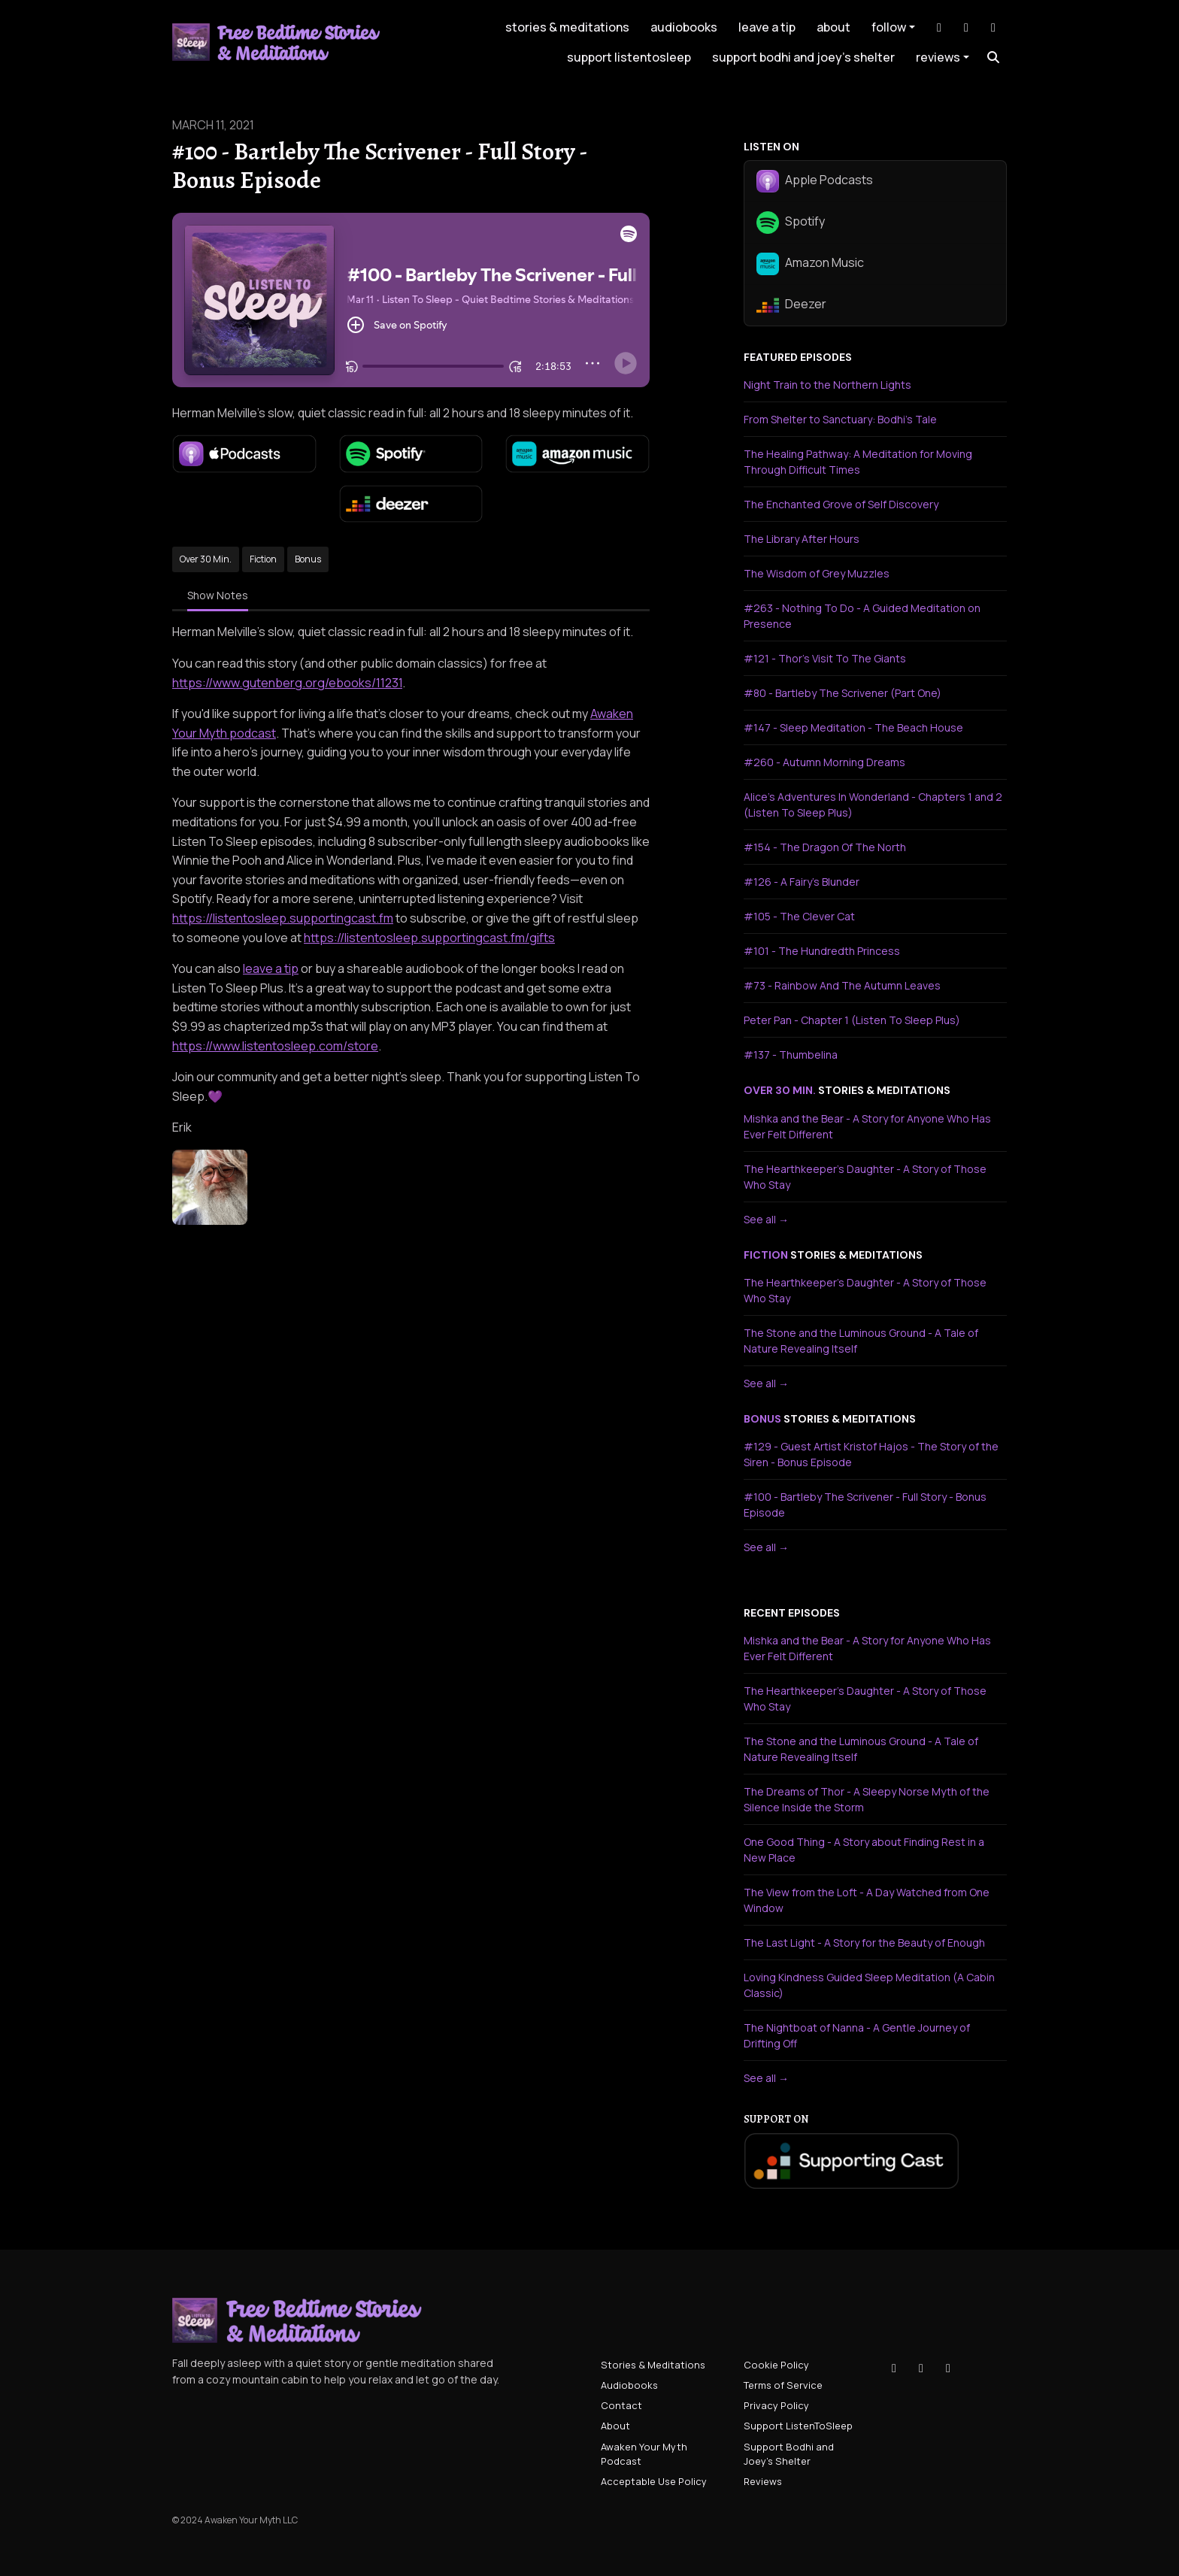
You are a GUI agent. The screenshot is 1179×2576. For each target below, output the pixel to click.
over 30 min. (780, 1090)
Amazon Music (810, 264)
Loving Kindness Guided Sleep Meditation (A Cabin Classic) (869, 1985)
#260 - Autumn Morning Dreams (824, 762)
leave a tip (767, 27)
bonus (762, 1419)
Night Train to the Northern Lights (827, 384)
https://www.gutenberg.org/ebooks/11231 (287, 682)
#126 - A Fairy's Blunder (801, 881)
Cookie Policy (776, 2364)
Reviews (938, 57)
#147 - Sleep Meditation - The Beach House (853, 727)
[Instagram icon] (921, 2368)
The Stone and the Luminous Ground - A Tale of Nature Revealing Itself (861, 1341)
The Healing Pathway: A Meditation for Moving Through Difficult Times (858, 462)
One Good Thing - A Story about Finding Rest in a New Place (864, 1850)
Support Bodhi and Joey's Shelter (803, 57)
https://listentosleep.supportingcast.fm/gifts (429, 937)
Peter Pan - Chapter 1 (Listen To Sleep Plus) (852, 1020)
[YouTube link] (993, 27)
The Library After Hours (801, 539)
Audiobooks (683, 27)
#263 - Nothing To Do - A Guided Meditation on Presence (862, 616)
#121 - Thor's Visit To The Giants (825, 658)
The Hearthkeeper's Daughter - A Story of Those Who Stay (865, 1177)
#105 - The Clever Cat (799, 916)
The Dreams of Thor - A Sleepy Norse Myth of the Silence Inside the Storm (867, 1799)
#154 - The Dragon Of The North (825, 847)
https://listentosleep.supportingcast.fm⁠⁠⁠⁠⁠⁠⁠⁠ (282, 918)
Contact (621, 2405)
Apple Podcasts (814, 181)
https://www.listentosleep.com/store (275, 1046)
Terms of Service (783, 2385)
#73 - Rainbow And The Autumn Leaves (842, 985)
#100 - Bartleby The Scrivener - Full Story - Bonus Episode (865, 1505)
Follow (888, 27)
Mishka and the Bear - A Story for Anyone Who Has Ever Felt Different (867, 1126)
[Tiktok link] (939, 27)
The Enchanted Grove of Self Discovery (841, 504)
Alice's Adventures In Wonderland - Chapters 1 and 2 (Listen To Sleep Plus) (873, 804)
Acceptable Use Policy (654, 2481)
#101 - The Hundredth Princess (822, 951)
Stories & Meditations (567, 27)
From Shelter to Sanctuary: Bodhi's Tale (840, 419)
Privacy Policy (776, 2405)
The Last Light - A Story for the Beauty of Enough (864, 1942)
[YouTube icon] (948, 2368)
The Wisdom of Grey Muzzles (817, 573)
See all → (766, 1219)
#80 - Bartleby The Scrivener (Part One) (842, 693)
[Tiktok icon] (894, 2368)
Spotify (790, 222)
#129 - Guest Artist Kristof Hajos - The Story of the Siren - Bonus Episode (871, 1454)
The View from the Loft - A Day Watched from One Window (867, 1900)
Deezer (791, 305)
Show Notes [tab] (217, 595)
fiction (766, 1255)
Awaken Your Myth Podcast (644, 2454)
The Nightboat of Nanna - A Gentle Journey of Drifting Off (857, 2035)
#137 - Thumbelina (791, 1054)
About (833, 27)
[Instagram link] (966, 27)
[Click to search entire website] (993, 57)
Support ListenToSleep (629, 57)
